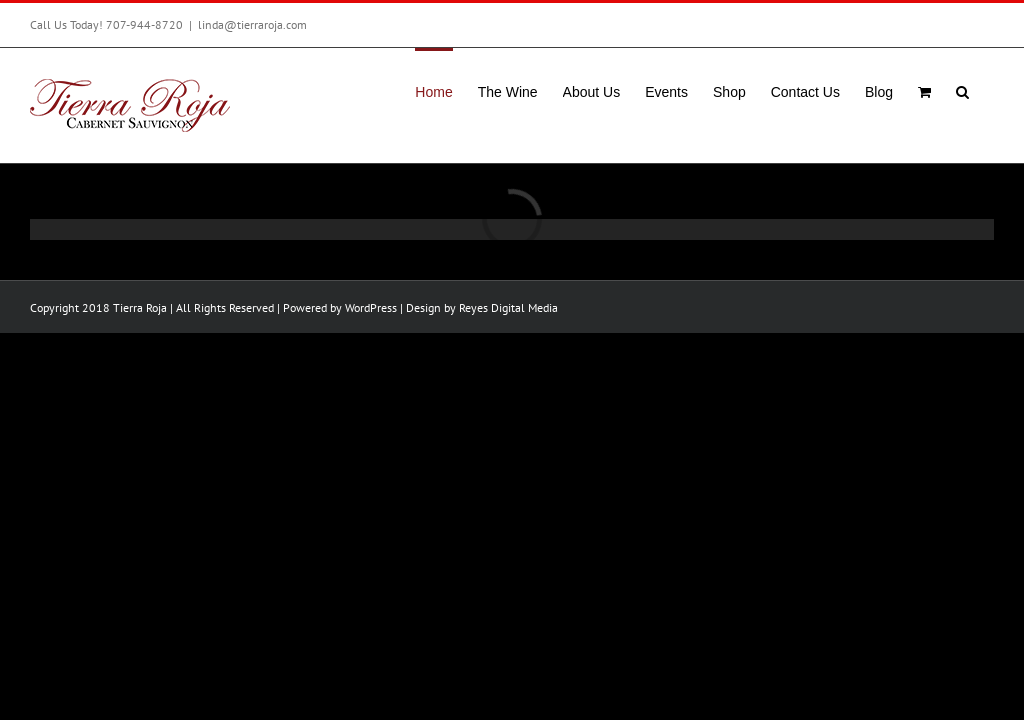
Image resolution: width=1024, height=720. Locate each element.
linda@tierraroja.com (252, 24)
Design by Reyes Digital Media (482, 307)
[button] (962, 90)
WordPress (371, 307)
